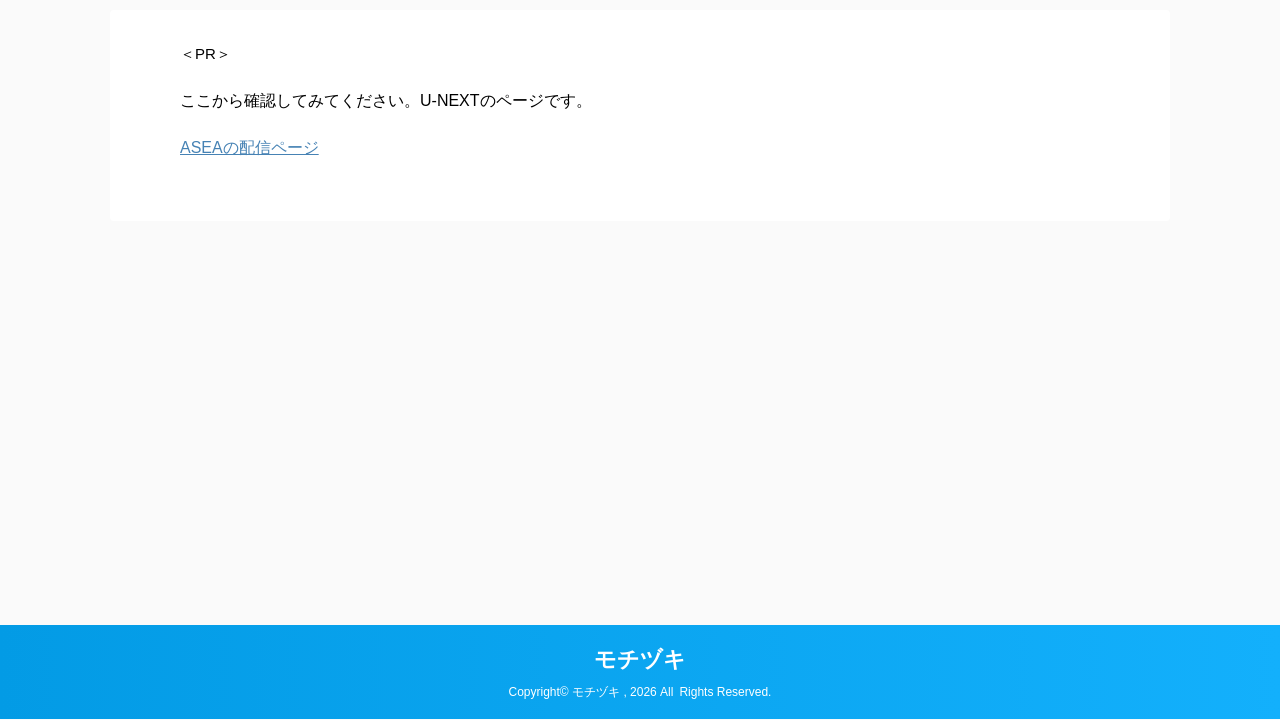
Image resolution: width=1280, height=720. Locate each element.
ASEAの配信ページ (249, 147)
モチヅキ (640, 659)
